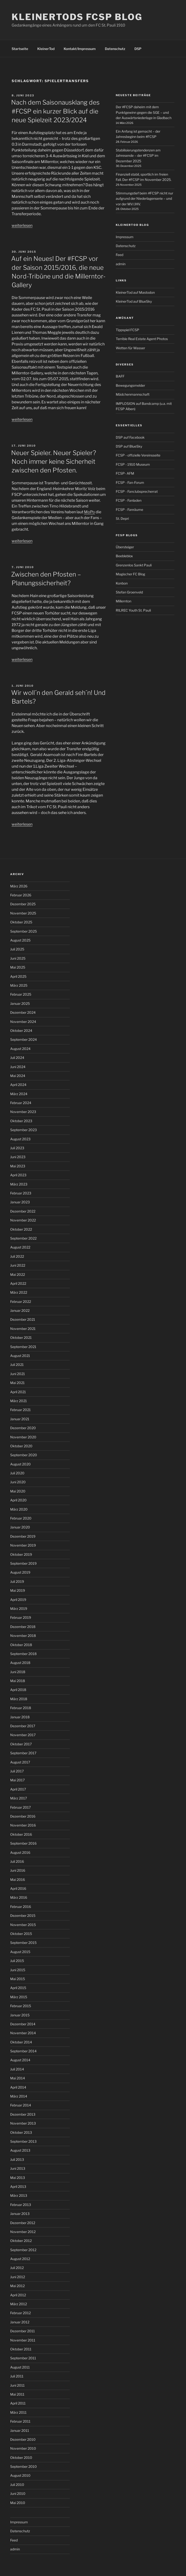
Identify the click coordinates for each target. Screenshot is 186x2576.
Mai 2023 (17, 1166)
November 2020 (23, 1437)
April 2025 (18, 976)
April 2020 (18, 1500)
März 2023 (18, 1184)
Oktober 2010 (21, 2457)
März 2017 (18, 1798)
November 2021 (23, 1329)
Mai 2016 (17, 1879)
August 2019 (20, 1572)
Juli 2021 (17, 1365)
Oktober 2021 (21, 1337)
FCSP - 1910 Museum (133, 464)
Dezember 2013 (22, 2114)
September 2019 (23, 1563)
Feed (119, 255)
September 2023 (23, 1130)
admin (120, 264)
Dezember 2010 (23, 2439)
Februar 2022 (20, 1301)
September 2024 (23, 1039)
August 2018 (20, 1663)
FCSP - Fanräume (129, 509)
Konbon (122, 583)
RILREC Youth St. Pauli (133, 610)
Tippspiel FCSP (127, 330)
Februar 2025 (20, 994)
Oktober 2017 (21, 1744)
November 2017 (23, 1735)
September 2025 (23, 931)
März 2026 (18, 886)
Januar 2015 (20, 2015)
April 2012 (18, 2295)
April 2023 (18, 1175)
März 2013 (18, 2195)
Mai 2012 (17, 2286)
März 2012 (18, 2304)
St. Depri (122, 518)
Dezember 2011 (22, 2331)
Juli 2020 (17, 1473)
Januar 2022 (20, 1310)
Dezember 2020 (23, 1428)
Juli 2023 (17, 1148)
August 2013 (20, 2150)
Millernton (123, 601)
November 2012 (23, 2232)
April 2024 (18, 1085)
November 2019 (23, 1545)
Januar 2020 (20, 1527)
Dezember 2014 (22, 2024)
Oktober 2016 (21, 1834)
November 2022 (23, 1220)
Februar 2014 (20, 2105)
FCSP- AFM (125, 473)
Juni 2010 (17, 2493)
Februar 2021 (20, 1410)
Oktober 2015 (21, 1934)
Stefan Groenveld (129, 592)
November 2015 (23, 1925)
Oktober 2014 (21, 2042)
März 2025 (18, 985)
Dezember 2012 (22, 2223)
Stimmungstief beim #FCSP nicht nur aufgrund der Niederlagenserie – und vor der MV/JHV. (144, 198)
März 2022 (18, 1292)
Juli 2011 (16, 2376)
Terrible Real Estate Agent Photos (142, 339)
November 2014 (23, 2033)
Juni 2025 (17, 958)
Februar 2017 (20, 1807)
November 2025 (23, 913)
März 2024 (18, 1094)
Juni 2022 (17, 1265)
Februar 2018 (20, 1708)
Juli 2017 (17, 1771)
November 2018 (23, 1636)
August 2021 (20, 1356)
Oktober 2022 (21, 1229)
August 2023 (20, 1139)
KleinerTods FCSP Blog (77, 17)
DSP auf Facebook (130, 437)
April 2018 (18, 1690)
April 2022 (18, 1283)
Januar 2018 (20, 1717)
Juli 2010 (17, 2485)
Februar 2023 (20, 1193)
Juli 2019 (17, 1581)
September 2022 (23, 1238)
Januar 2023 (20, 1202)
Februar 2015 (20, 2006)
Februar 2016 (20, 1907)
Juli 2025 (17, 949)
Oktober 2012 (21, 2241)
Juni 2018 (17, 1672)
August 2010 (20, 2475)
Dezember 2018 (22, 1627)
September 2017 (23, 1753)
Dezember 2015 (22, 1915)
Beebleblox (124, 556)
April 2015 (18, 1988)
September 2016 (23, 1843)
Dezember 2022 (22, 1211)
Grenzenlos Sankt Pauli (134, 565)
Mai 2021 (17, 1383)
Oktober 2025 (21, 922)
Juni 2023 (17, 1157)
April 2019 (18, 1600)
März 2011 (18, 2412)
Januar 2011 (19, 2430)
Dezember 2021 (22, 1319)
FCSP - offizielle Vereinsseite (138, 455)
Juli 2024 (17, 1058)
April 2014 (18, 2087)
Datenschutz (115, 49)
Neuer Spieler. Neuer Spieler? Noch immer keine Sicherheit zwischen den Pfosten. (53, 461)
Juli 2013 (17, 2159)
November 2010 (23, 2448)
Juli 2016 (17, 1861)
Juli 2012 (17, 2268)
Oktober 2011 (20, 2349)
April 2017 (18, 1789)
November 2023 (23, 1112)
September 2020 (23, 1455)
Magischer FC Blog (130, 574)
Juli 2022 (17, 1256)
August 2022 (20, 1247)
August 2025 (20, 940)
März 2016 (18, 1897)
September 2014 (23, 2051)
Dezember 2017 (22, 1726)
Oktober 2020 (21, 1446)
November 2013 (23, 2123)
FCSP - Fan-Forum (130, 482)
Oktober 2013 (21, 2132)
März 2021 (18, 1401)
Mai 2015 (17, 1979)
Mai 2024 (17, 1076)
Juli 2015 (17, 1961)
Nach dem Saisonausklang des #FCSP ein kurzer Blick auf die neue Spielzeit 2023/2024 (55, 111)
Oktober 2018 (21, 1645)
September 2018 (23, 1654)
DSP (137, 49)
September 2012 (23, 2250)
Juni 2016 (17, 1870)
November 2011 (22, 2340)
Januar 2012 (19, 2322)
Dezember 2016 (22, 1816)
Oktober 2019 (21, 1554)
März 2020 (19, 1509)
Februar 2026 (20, 895)
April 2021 (18, 1392)
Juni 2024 (17, 1067)
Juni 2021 (17, 1374)
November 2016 (23, 1825)
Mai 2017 (17, 1780)
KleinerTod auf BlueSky (134, 301)
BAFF (120, 376)
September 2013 (23, 2141)
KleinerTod (45, 49)
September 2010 (23, 2466)
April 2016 (18, 1888)
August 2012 (20, 2259)
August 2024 (20, 1049)
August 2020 (20, 1464)
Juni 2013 (17, 2168)
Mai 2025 (17, 967)
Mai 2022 (17, 1274)
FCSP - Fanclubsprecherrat (137, 491)
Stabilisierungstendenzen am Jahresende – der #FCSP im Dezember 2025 (138, 155)
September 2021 (23, 1347)
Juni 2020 (18, 1482)
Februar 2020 (20, 1518)
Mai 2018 (17, 1681)
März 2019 (18, 1608)
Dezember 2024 (23, 1012)
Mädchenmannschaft (132, 394)
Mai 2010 (17, 2503)
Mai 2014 (17, 2078)
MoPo (89, 512)
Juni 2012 (17, 2277)
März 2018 (18, 1699)
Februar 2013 (20, 2205)
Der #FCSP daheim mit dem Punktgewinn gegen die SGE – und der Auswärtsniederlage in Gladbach (143, 112)
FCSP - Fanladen (128, 500)
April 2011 (18, 2403)
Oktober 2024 (21, 1030)
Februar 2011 (20, 2421)
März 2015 (18, 1997)
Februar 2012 (20, 2313)
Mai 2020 (17, 1491)
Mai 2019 (17, 1590)
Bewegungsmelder (130, 385)
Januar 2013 (20, 2214)
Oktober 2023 (21, 1121)
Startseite (20, 49)
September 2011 (23, 2358)
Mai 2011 (17, 2394)
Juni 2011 (17, 2385)
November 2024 (23, 1022)
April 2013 (18, 2186)
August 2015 (20, 1952)
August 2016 (20, 1852)
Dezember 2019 (22, 1536)
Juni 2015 (17, 1970)
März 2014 (18, 2096)
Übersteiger (125, 547)
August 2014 (20, 2060)
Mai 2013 (17, 2178)
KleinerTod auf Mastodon (135, 292)
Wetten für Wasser (130, 348)
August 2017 (20, 1762)
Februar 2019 (20, 1617)
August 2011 (20, 2367)
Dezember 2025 (23, 904)
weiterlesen (22, 225)
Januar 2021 (19, 1419)
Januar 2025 (20, 1003)
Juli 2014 (17, 2069)
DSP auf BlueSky (129, 446)
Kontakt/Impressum (80, 49)
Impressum (124, 237)
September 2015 (23, 1943)
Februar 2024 (20, 1103)
